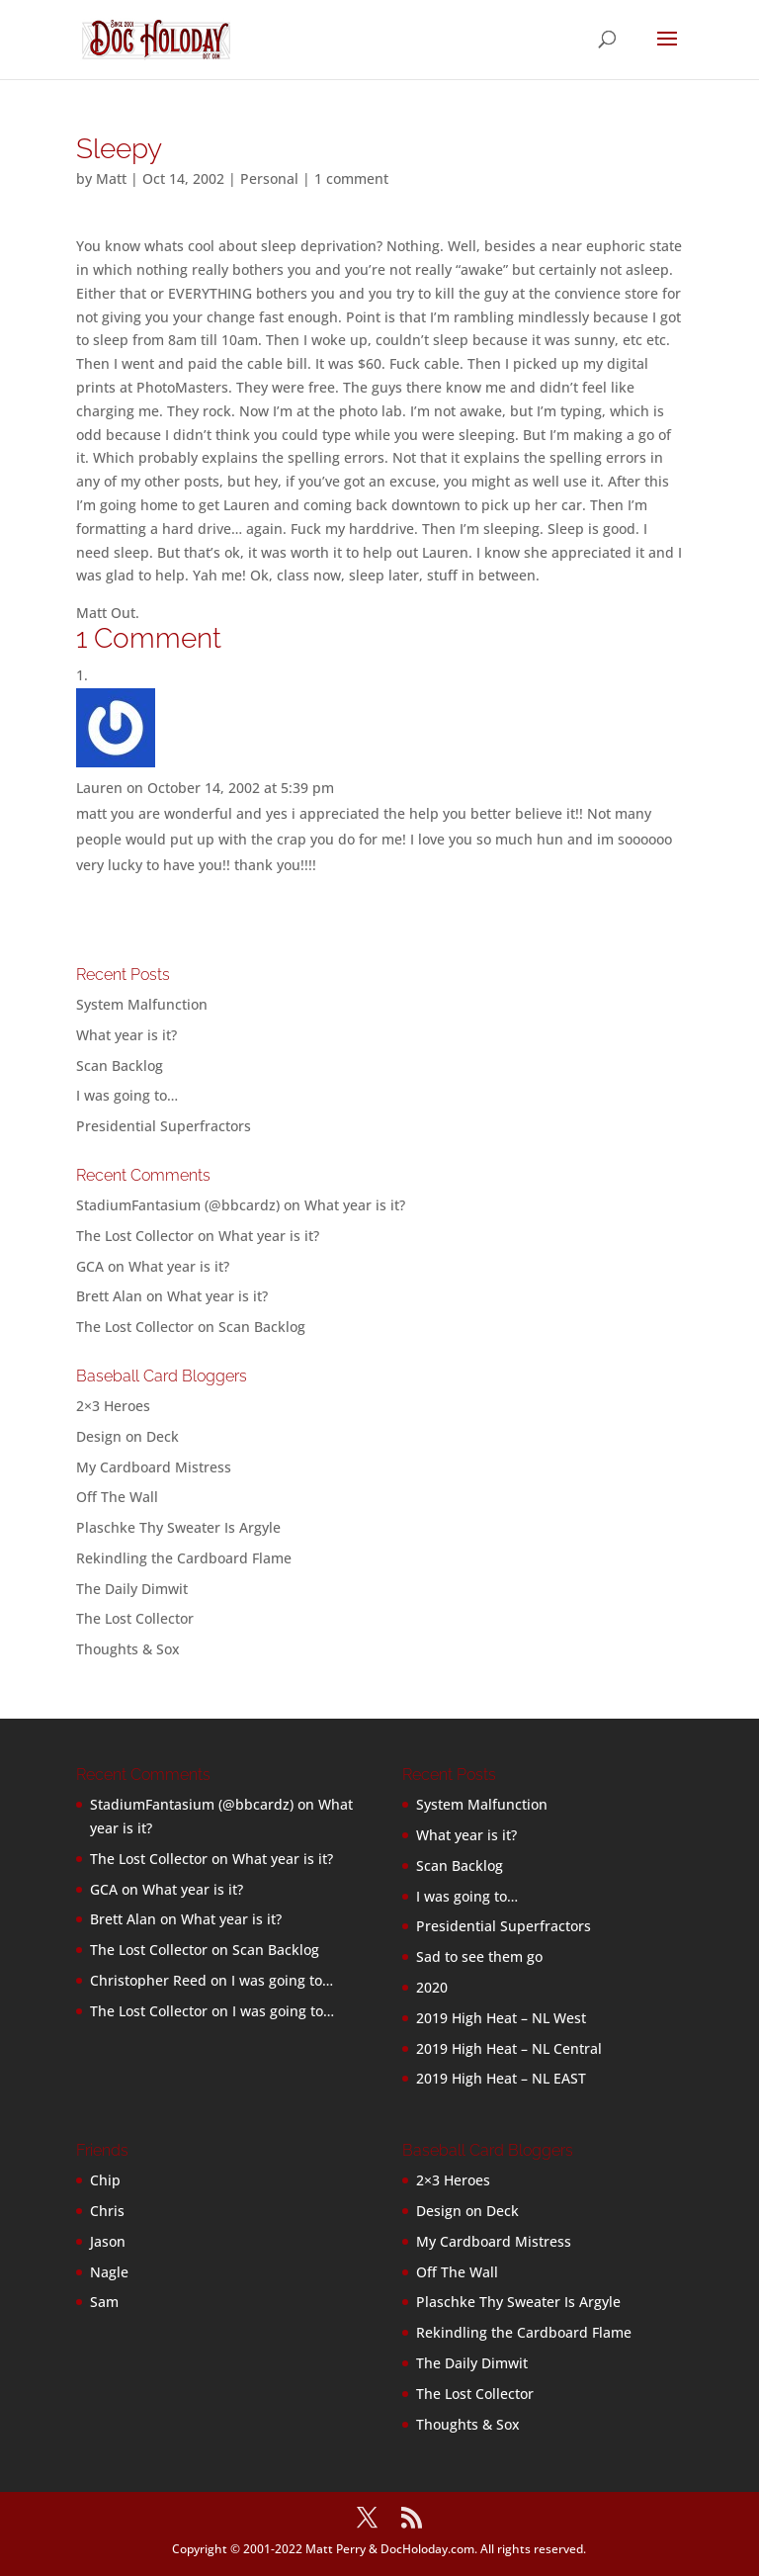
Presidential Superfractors (163, 1125)
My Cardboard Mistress (153, 1467)
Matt (111, 178)
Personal (269, 178)
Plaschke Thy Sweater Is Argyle (178, 1527)
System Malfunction (142, 1004)
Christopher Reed (148, 1980)
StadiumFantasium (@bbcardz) (178, 1205)
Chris (107, 2210)
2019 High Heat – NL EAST (501, 2078)
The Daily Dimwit (132, 1588)
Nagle (109, 2272)
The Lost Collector (135, 1618)
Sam (104, 2301)
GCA (90, 1266)
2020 (432, 1987)
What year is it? (126, 1034)
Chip (105, 2180)
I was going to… (127, 1095)
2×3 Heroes (113, 1405)
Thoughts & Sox (128, 1649)
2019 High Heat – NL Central (509, 2048)
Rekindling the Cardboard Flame (184, 1558)
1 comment (351, 178)
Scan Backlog (119, 1065)
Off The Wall (117, 1496)
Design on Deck (127, 1436)
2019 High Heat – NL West (501, 2017)
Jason (108, 2241)
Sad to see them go (479, 1956)
